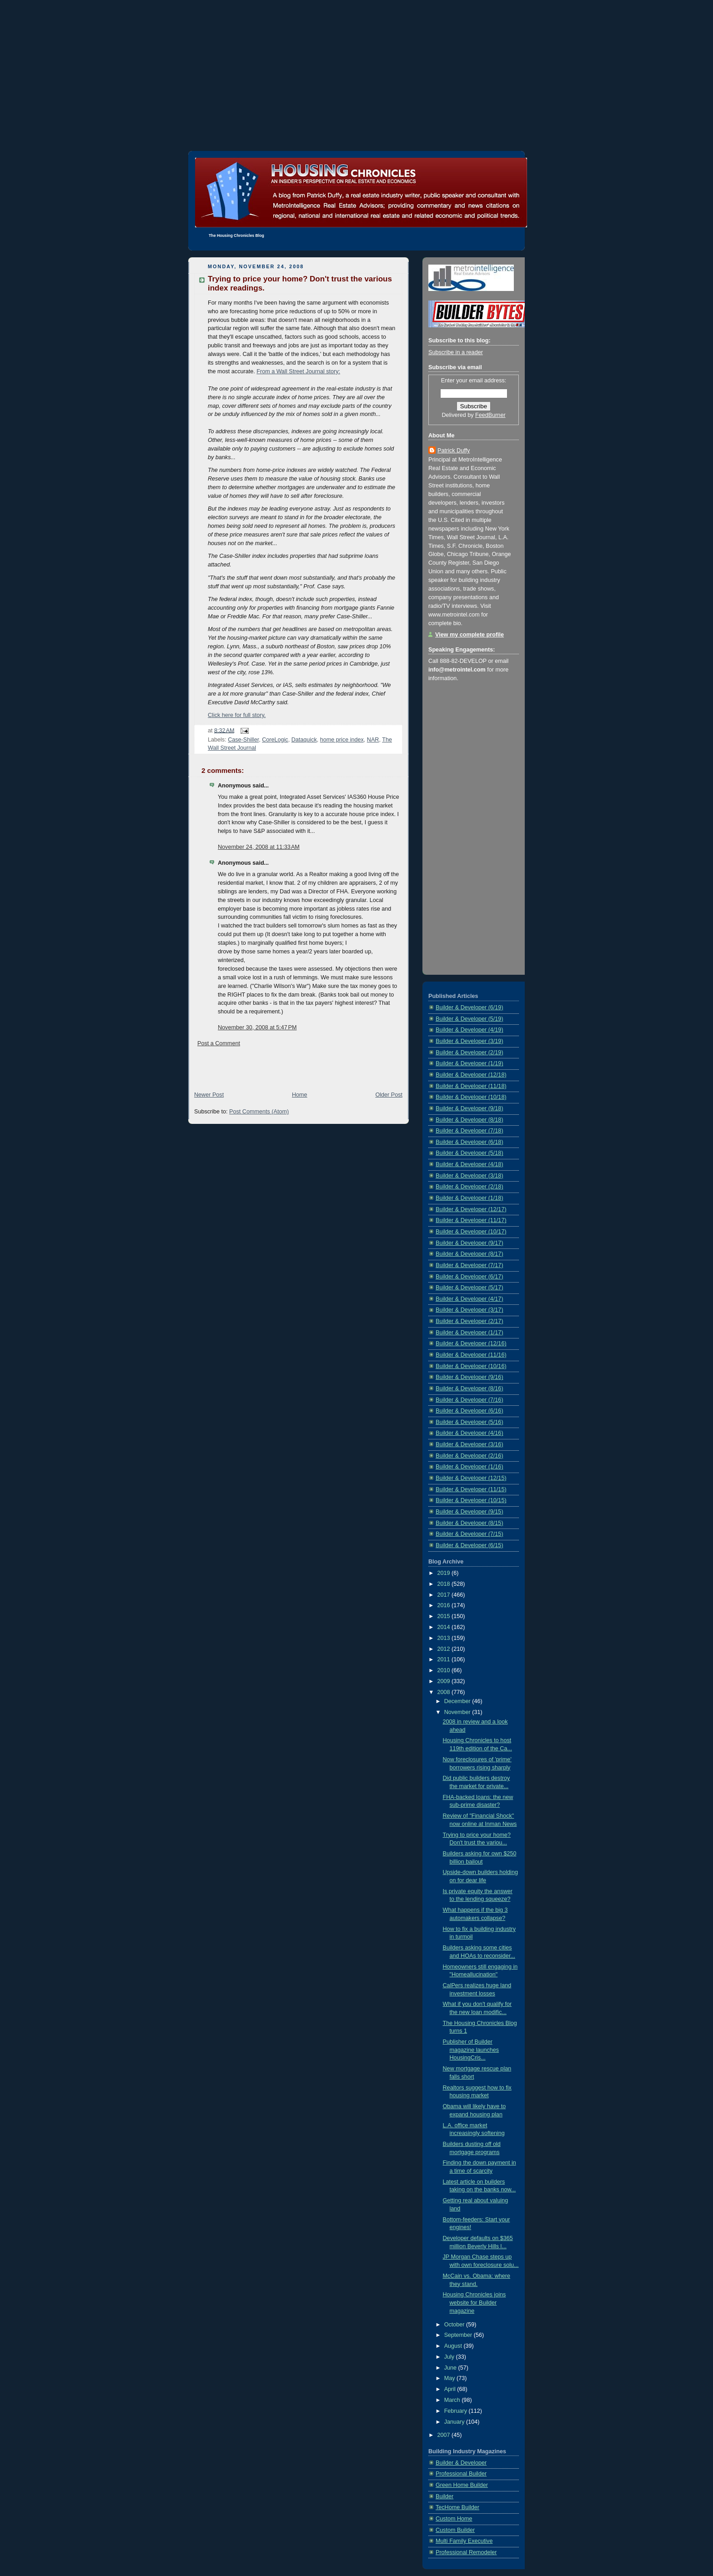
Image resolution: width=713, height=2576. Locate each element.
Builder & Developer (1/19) (469, 1063)
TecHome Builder (457, 2507)
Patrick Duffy (453, 450)
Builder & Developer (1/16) (469, 1466)
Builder (444, 2496)
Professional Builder (461, 2474)
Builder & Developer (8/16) (469, 1388)
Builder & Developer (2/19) (469, 1052)
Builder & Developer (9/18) (469, 1108)
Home (299, 1095)
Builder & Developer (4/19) (469, 1030)
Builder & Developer (461, 2463)
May (450, 2378)
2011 (444, 1659)
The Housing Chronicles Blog (236, 235)
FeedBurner (490, 415)
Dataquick (304, 740)
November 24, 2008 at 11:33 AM (259, 847)
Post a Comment (218, 1043)
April (450, 2389)
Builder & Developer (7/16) (469, 1400)
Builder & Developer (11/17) (471, 1220)
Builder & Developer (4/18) (469, 1164)
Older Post (388, 1095)
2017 (444, 1595)
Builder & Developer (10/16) (471, 1366)
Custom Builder (455, 2530)
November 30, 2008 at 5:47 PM (257, 1027)
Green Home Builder (462, 2485)
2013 (444, 1638)
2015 (444, 1616)
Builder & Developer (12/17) (471, 1209)
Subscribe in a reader (455, 352)
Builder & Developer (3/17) (469, 1310)
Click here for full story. (237, 715)
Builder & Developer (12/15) (471, 1478)
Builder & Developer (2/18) (469, 1186)
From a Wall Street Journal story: (298, 371)
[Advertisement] (356, 63)
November (458, 1712)
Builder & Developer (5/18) (469, 1153)
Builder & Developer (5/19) (469, 1019)
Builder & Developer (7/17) (469, 1265)
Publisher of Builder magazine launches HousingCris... (471, 2050)
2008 (444, 1692)
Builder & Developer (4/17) (469, 1299)
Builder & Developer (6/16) (469, 1411)
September (459, 2335)
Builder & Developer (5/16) (469, 1422)
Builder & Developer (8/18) (469, 1120)
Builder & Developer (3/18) (469, 1176)
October (455, 2324)
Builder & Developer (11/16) (471, 1355)
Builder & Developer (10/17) (471, 1231)
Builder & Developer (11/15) (471, 1489)
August (454, 2346)
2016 (444, 1605)
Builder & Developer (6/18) (469, 1142)
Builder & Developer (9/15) (469, 1512)
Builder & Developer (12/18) (471, 1075)
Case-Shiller (243, 740)
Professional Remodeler (466, 2552)
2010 (444, 1670)
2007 (444, 2435)
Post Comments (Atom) (259, 1111)
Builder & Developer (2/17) (469, 1321)
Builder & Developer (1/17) (469, 1332)
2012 (444, 1649)
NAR (373, 740)
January (455, 2422)
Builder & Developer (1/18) (469, 1198)
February (456, 2411)
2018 (444, 1584)
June (451, 2368)
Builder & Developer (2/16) (469, 1456)
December (458, 1701)
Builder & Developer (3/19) (469, 1041)
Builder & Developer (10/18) (471, 1097)
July (450, 2357)
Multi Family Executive (464, 2541)
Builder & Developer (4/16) (469, 1433)
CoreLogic (275, 740)
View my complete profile (469, 634)
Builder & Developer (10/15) (471, 1500)
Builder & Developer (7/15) (469, 1534)
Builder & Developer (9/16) (469, 1377)
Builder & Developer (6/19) (469, 1007)
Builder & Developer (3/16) (469, 1444)
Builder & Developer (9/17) (469, 1243)
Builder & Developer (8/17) (469, 1254)
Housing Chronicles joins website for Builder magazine (474, 2302)
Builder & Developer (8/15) (469, 1523)
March (453, 2400)
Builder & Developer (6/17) (469, 1276)
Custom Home (454, 2519)
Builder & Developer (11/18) (471, 1086)
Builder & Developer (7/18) (469, 1131)
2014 (444, 1627)
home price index (342, 740)
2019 (444, 1573)
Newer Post (209, 1095)
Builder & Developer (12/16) (471, 1343)
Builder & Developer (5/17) (469, 1287)
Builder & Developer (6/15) (469, 1545)
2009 (444, 1681)
